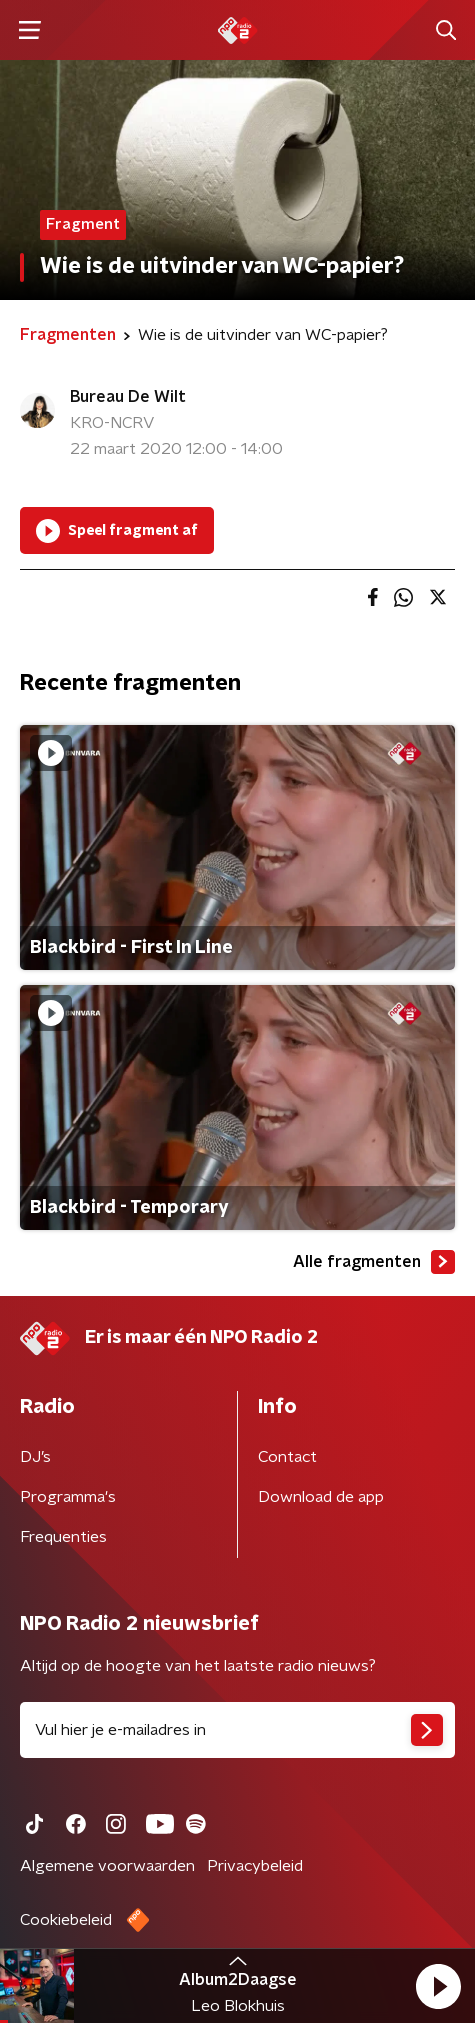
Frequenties (63, 1537)
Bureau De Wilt (128, 397)
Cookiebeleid (66, 1920)
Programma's (68, 1497)
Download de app (321, 1497)
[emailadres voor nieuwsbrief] (237, 1730)
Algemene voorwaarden (107, 1866)
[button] (438, 1986)
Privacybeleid (255, 1866)
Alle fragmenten (374, 1262)
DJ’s (35, 1457)
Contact (287, 1457)
